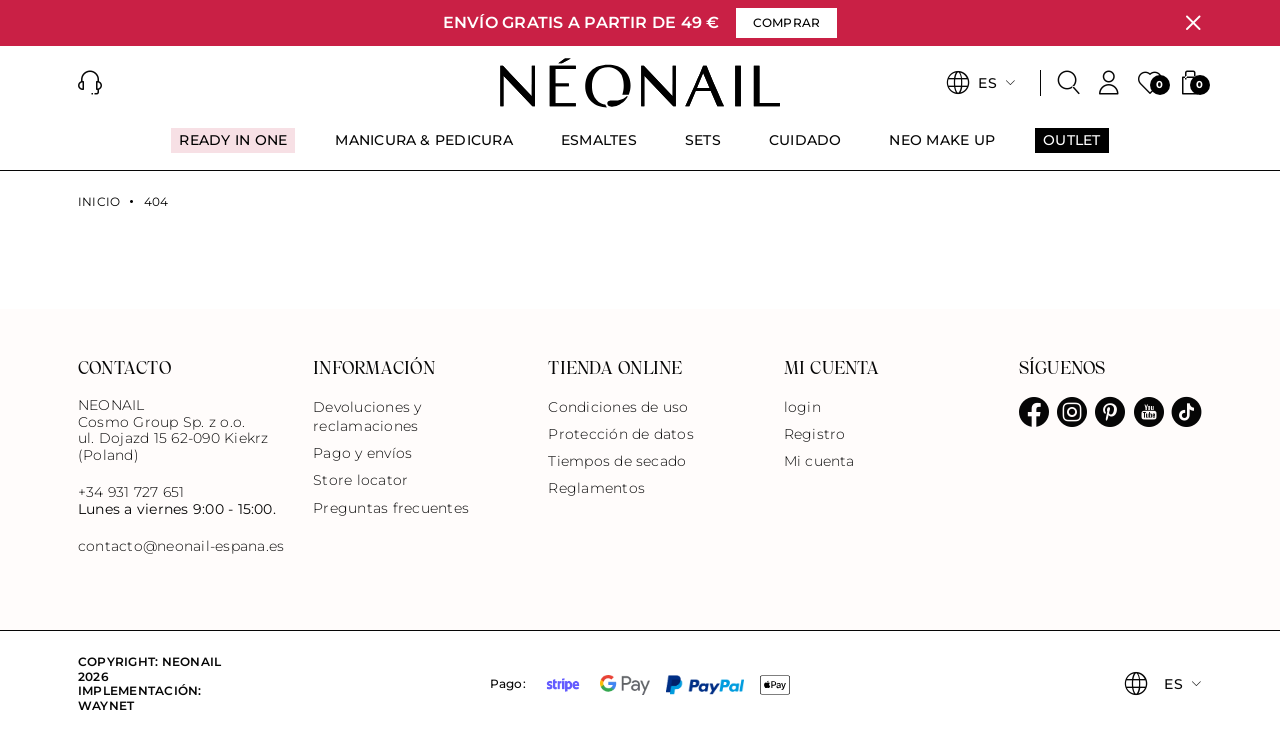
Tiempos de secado (617, 461)
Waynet (106, 705)
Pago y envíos (362, 453)
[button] (90, 83)
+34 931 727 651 (131, 492)
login (802, 407)
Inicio (99, 202)
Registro (815, 434)
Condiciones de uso (618, 407)
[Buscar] (1069, 83)
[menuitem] (233, 149)
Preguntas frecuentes (391, 508)
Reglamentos (596, 488)
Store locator (360, 480)
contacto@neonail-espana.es (181, 546)
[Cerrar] (1193, 23)
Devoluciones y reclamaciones (367, 416)
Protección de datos (621, 434)
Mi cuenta (819, 461)
